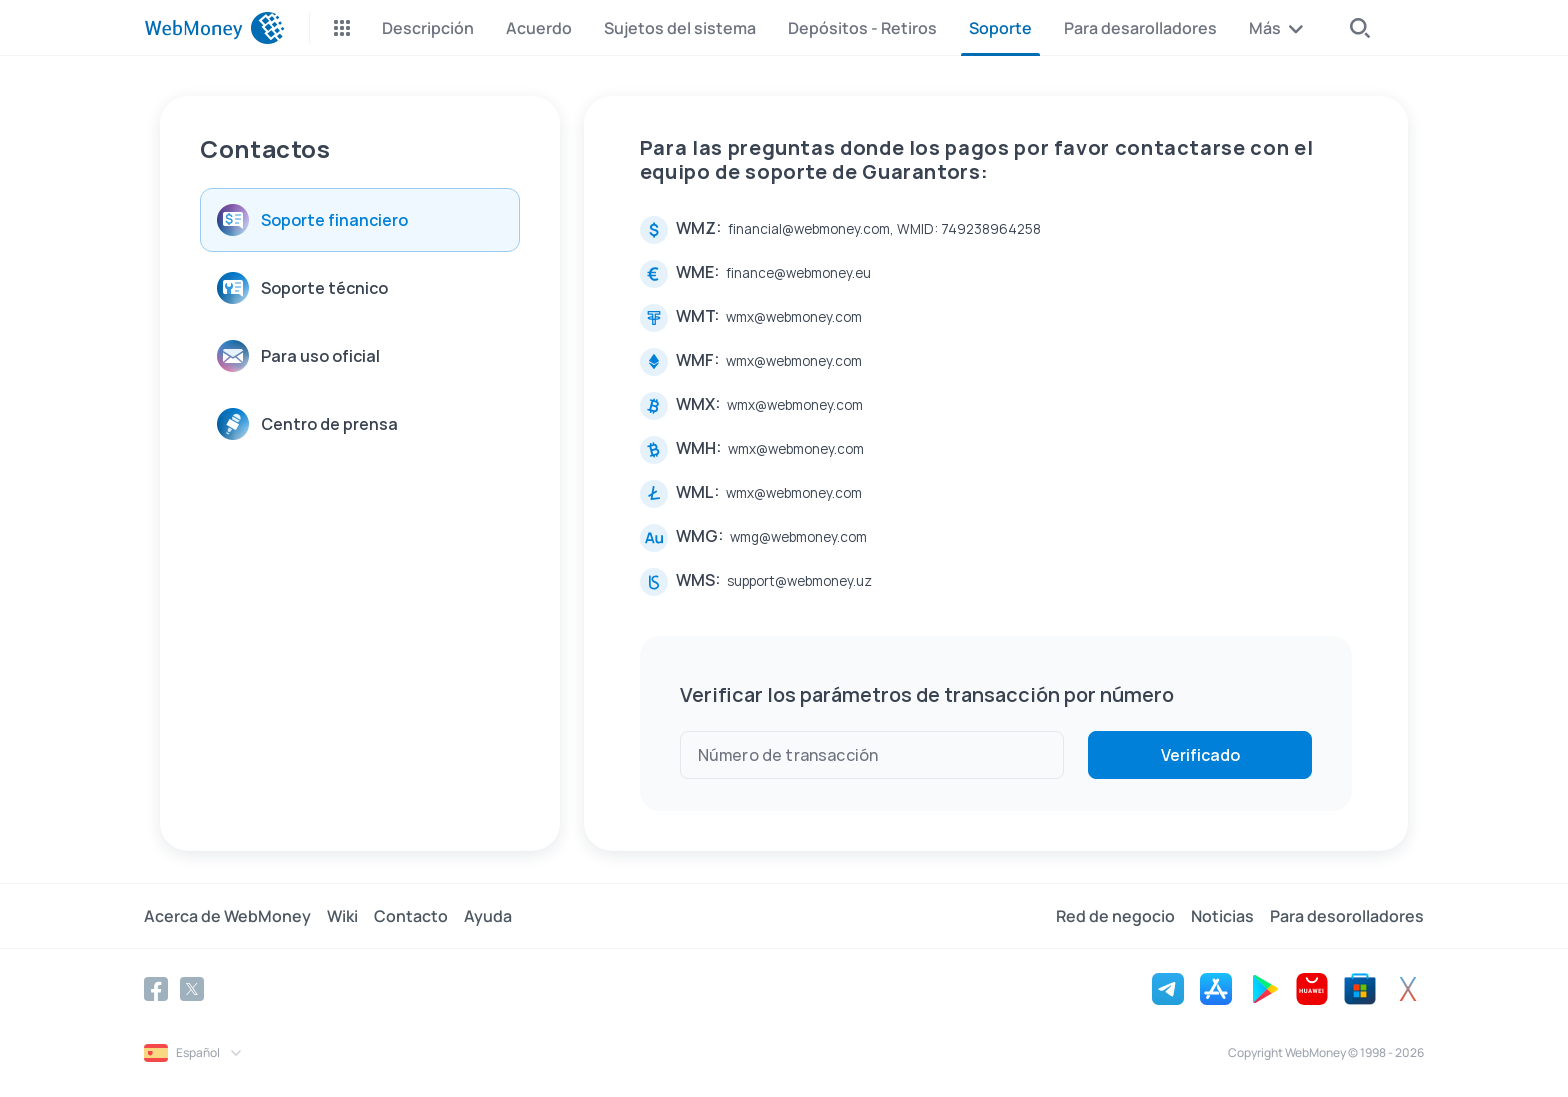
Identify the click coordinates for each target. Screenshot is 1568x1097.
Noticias (1222, 916)
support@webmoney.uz (799, 581)
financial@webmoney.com (809, 229)
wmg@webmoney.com (798, 537)
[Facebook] (156, 989)
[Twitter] (192, 989)
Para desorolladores (1347, 916)
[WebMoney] (214, 28)
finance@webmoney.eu (798, 273)
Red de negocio (1115, 916)
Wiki (342, 916)
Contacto (411, 916)
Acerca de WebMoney (227, 916)
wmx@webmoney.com (794, 317)
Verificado (1200, 755)
